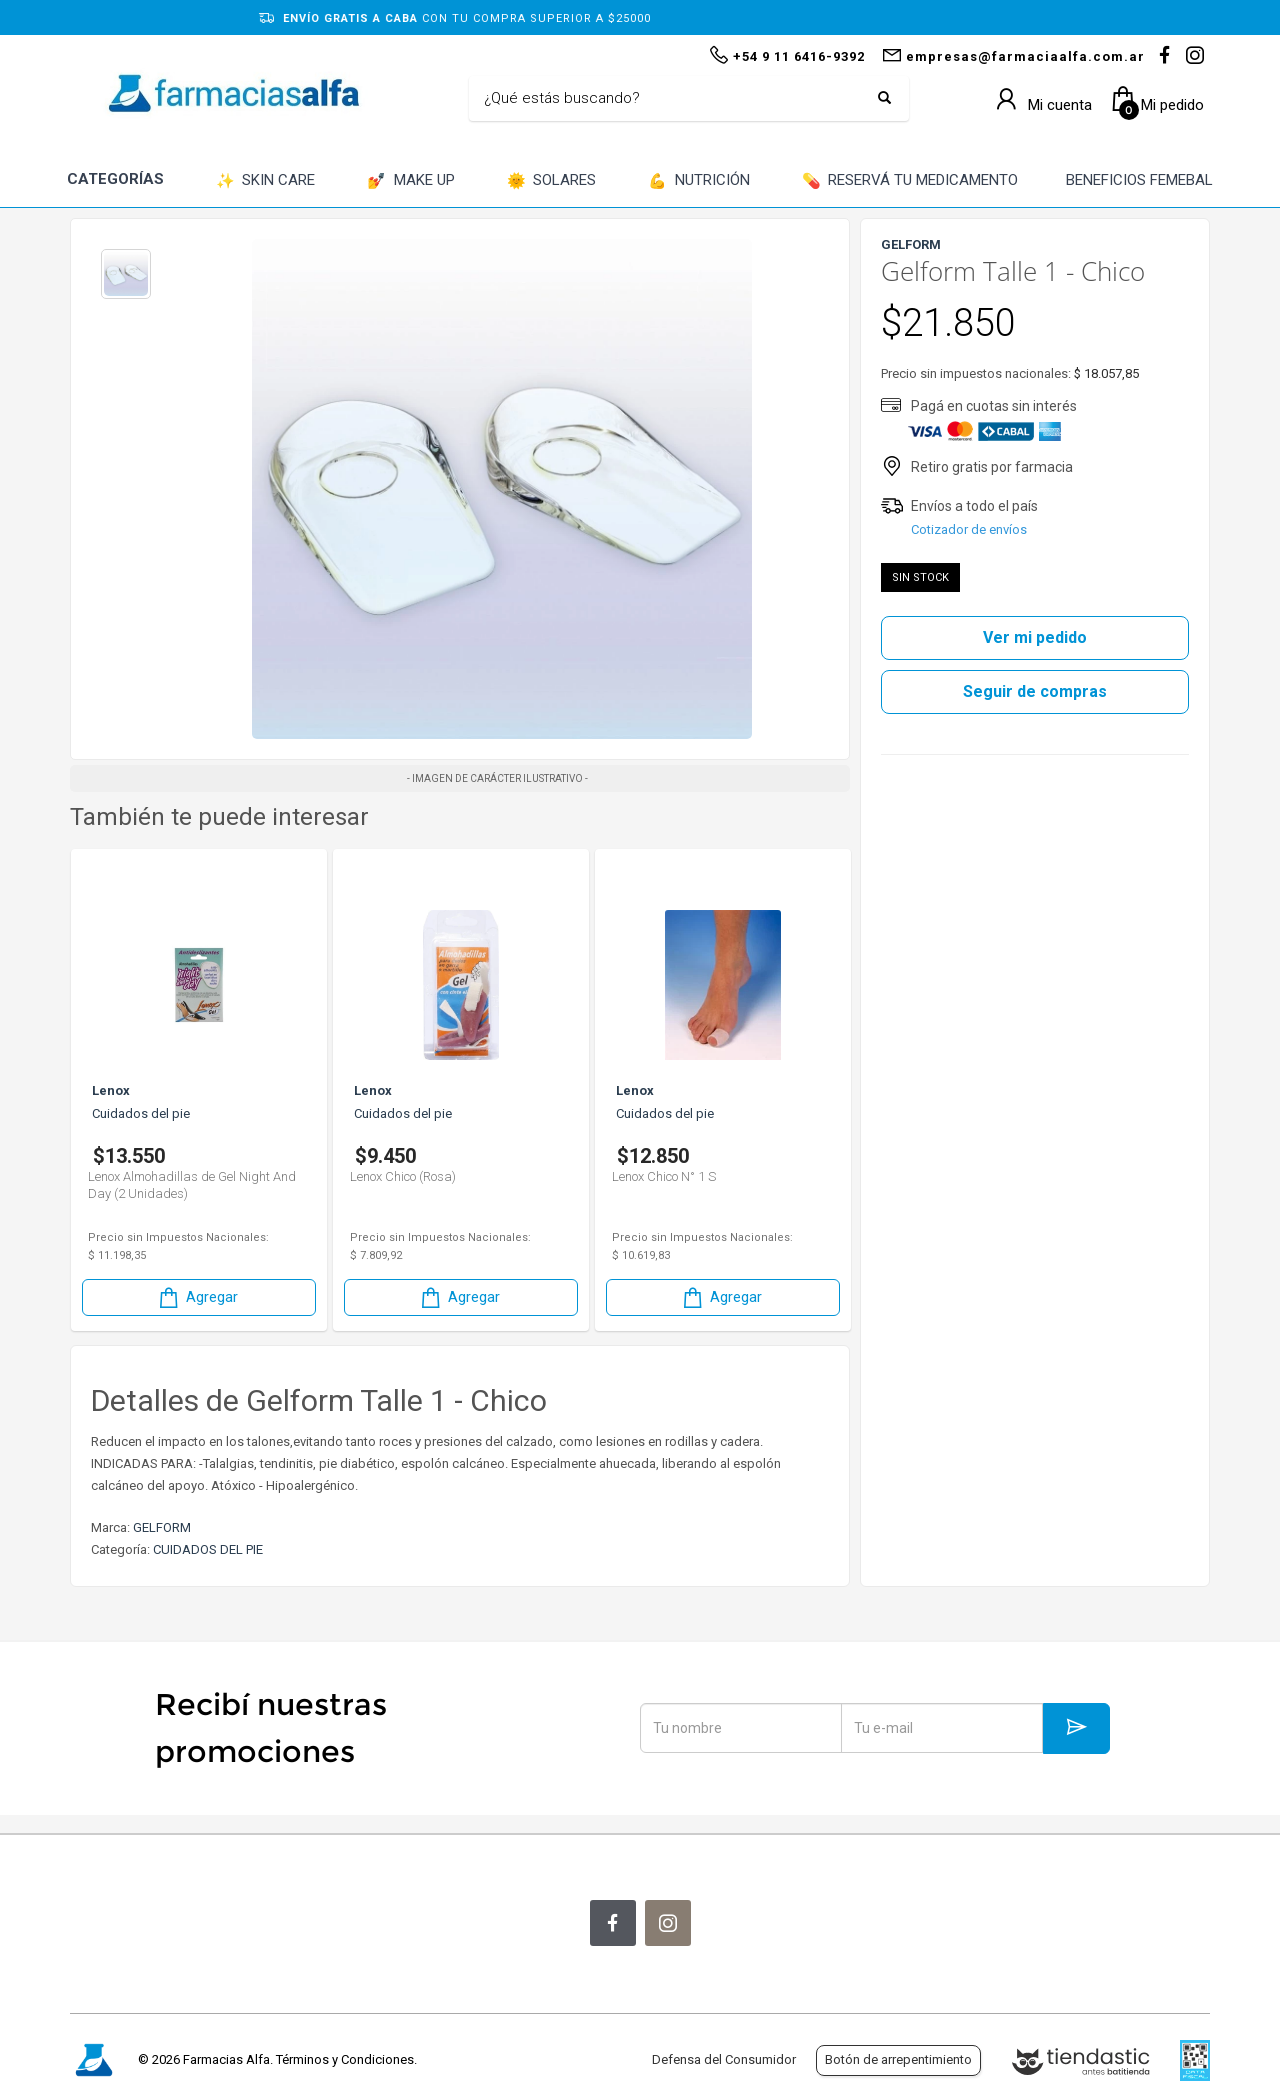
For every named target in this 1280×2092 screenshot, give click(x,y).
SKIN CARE (266, 181)
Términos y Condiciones (345, 2059)
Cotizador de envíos (969, 529)
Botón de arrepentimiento (898, 2059)
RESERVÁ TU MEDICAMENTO (910, 181)
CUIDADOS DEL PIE (208, 1549)
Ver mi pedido (1035, 637)
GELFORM (162, 1527)
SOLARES (552, 181)
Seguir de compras (1035, 691)
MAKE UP (411, 181)
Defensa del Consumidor (724, 2059)
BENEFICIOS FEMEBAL (1139, 180)
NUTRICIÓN (699, 181)
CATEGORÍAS (115, 179)
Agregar (197, 1297)
